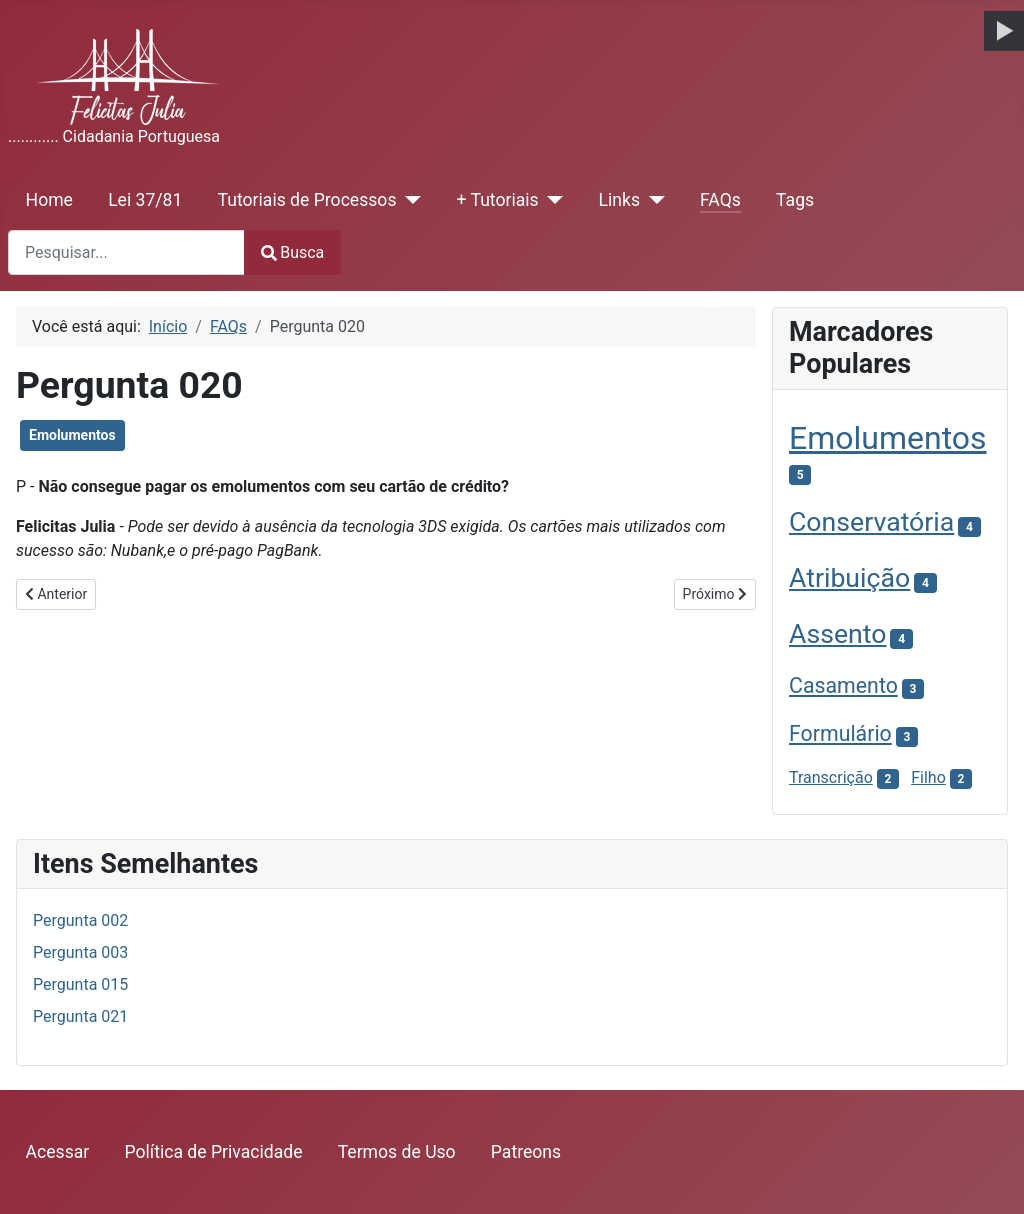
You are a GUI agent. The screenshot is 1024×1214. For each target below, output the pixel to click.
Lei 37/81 (145, 200)
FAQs (720, 200)
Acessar (58, 1152)
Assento (837, 634)
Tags (795, 200)
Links (619, 200)
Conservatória (871, 522)
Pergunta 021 (80, 1016)
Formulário (840, 733)
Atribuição (849, 578)
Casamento (843, 685)
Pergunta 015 (80, 984)
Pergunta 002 (80, 920)
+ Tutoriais (497, 200)
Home (49, 200)
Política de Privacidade (214, 1152)
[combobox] (126, 252)
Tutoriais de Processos (307, 200)
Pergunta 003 (80, 952)
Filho (928, 777)
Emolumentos (72, 435)
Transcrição (831, 777)
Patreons (526, 1152)
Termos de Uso (397, 1152)
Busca (292, 252)
